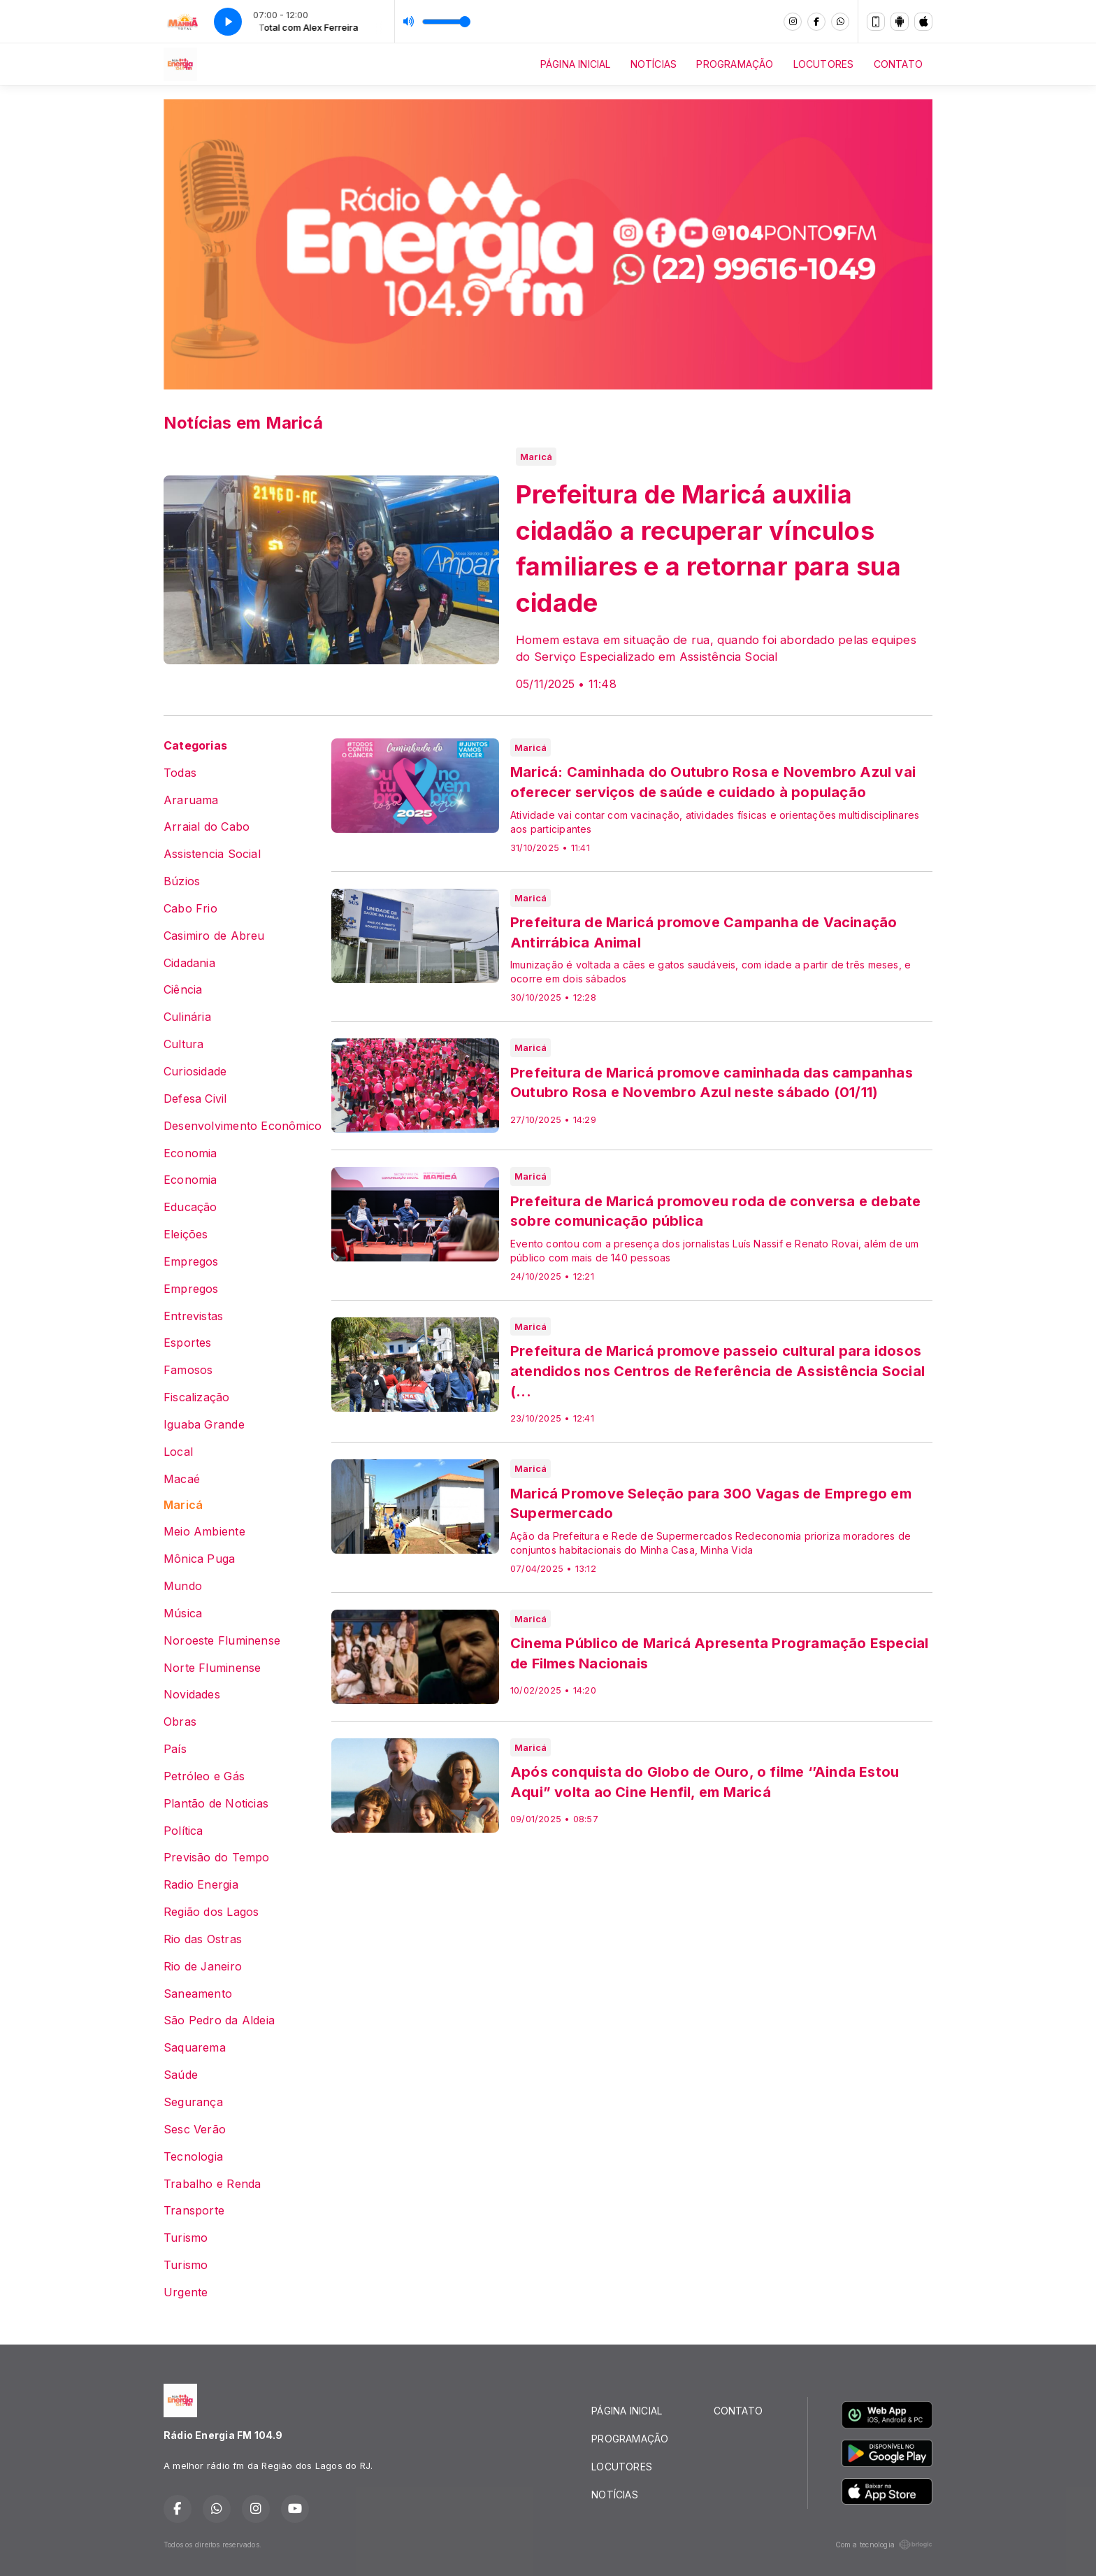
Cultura (183, 1044)
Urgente (186, 2292)
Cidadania (189, 963)
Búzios (182, 881)
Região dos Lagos (211, 1912)
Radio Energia (201, 1884)
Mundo (183, 1586)
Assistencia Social (212, 854)
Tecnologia (193, 2156)
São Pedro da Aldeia (219, 2020)
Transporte (194, 2210)
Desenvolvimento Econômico (243, 1126)
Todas (180, 773)
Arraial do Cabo (207, 826)
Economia (190, 1153)
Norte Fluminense (212, 1668)
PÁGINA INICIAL (575, 64)
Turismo (186, 2238)
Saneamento (198, 1994)
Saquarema (195, 2047)
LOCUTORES (823, 64)
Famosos (188, 1370)
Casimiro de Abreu (214, 936)
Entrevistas (193, 1316)
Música (183, 1613)
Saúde (181, 2075)
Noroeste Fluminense (222, 1640)
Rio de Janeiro (203, 1966)
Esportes (188, 1343)
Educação (190, 1207)
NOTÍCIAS (653, 64)
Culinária (187, 1017)
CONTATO (898, 64)
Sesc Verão (195, 2129)
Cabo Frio (190, 908)
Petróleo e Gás (204, 1776)
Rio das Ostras (203, 1939)
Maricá (183, 1505)
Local (178, 1452)
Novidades (192, 1694)
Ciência (183, 989)
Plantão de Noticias (216, 1803)
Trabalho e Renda (212, 2184)
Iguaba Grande (204, 1424)
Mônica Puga (199, 1559)
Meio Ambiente (204, 1531)
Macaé (182, 1479)
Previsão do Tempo (217, 1857)
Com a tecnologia (883, 2544)
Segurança (193, 2102)
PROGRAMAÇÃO (734, 64)
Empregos (191, 1261)
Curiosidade (195, 1071)
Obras (180, 1722)
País (175, 1749)
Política (183, 1831)
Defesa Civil (195, 1098)
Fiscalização (197, 1397)
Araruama (191, 800)
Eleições (186, 1234)
